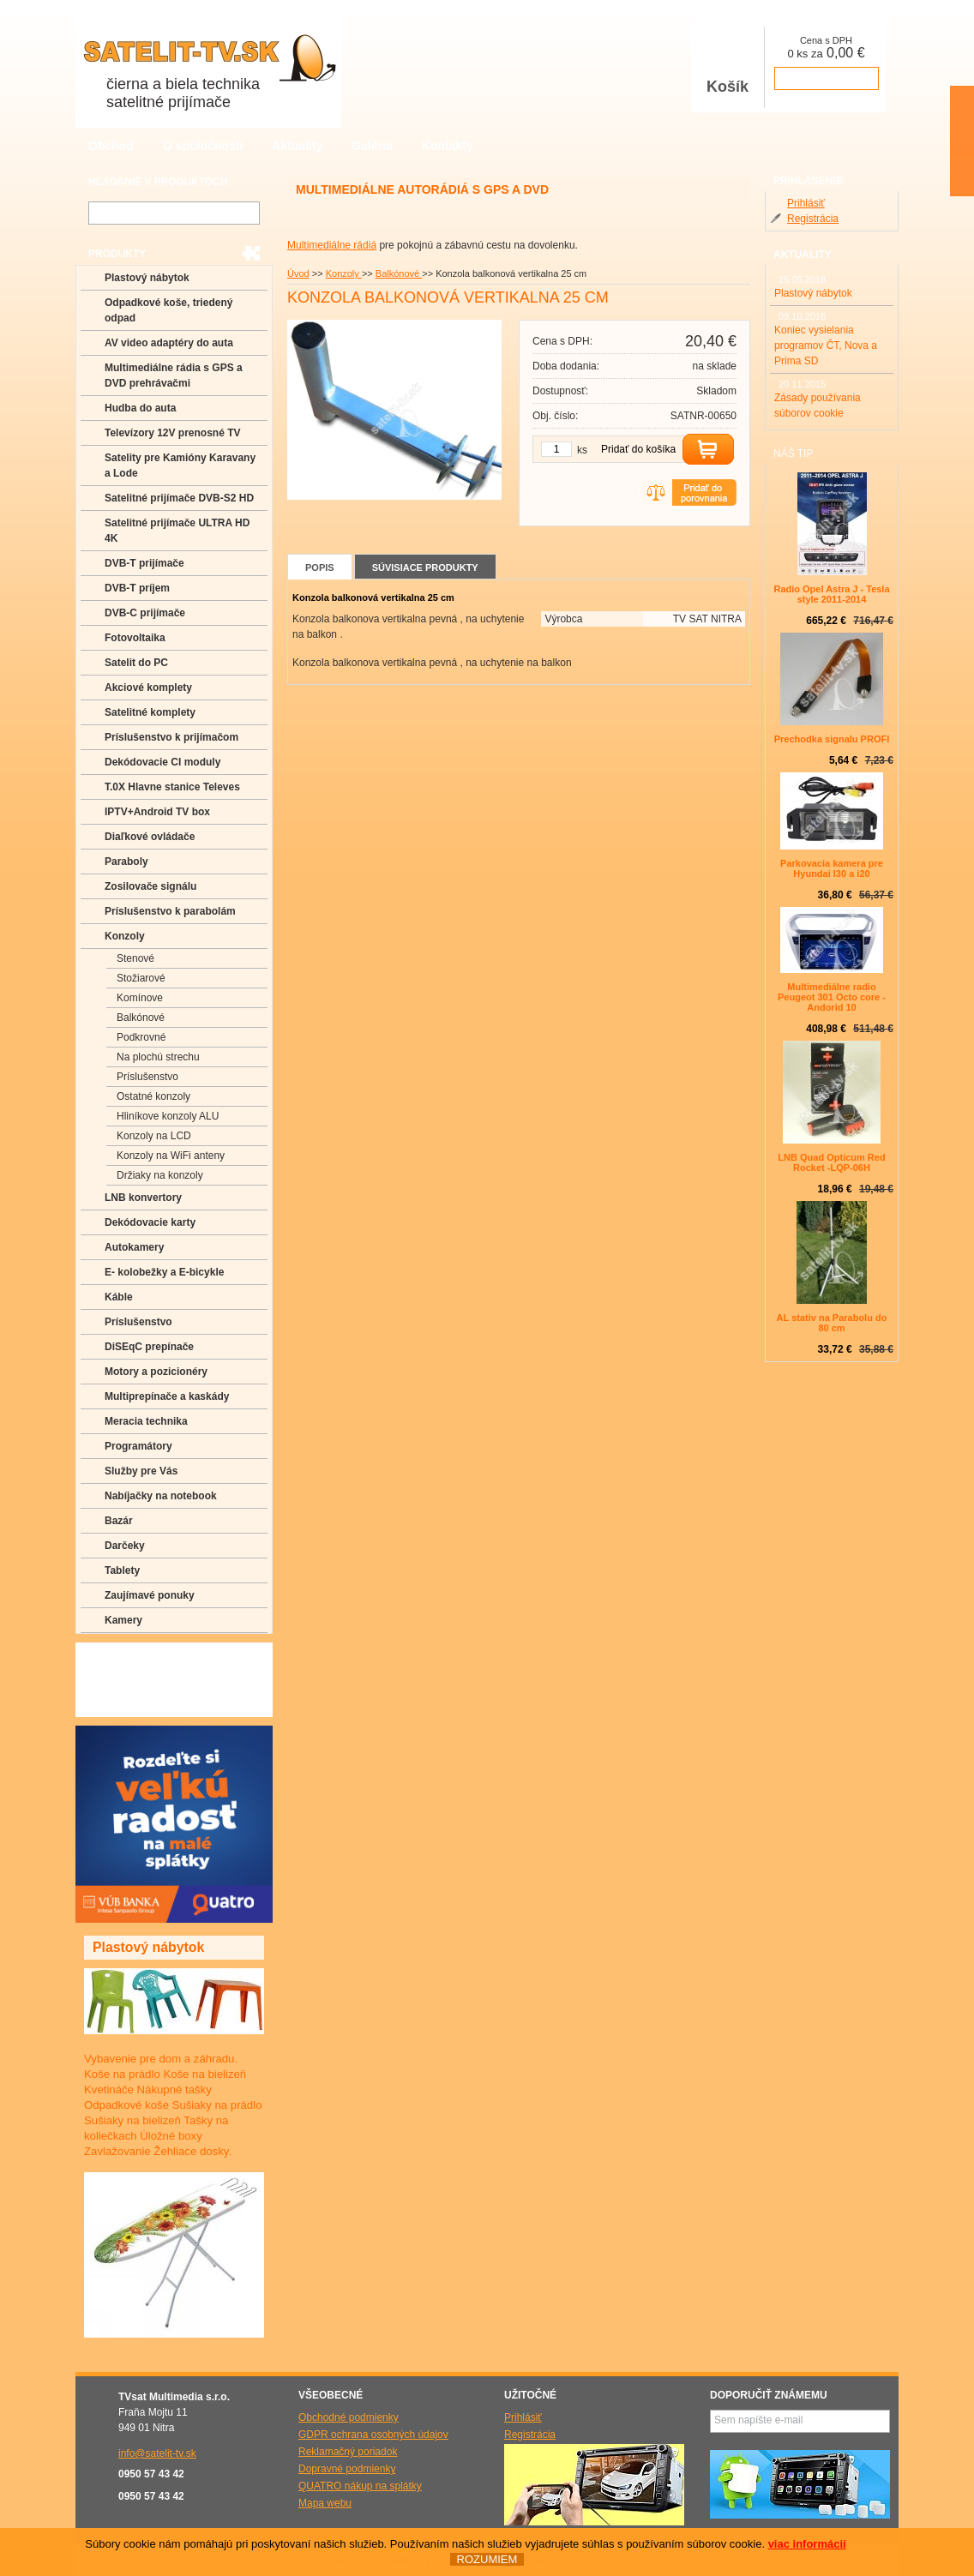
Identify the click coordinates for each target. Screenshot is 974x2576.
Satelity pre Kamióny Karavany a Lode (180, 465)
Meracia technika (146, 1421)
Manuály (124, 1704)
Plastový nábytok (147, 278)
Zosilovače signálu (150, 886)
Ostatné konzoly (153, 1096)
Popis (319, 567)
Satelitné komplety (150, 712)
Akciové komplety (148, 688)
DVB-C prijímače (145, 613)
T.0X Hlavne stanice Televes (172, 787)
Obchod (111, 146)
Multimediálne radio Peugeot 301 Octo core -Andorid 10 (832, 997)
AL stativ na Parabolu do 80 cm (832, 1322)
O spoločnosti (203, 146)
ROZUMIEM (486, 2559)
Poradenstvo (135, 1679)
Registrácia (813, 219)
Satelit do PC (136, 663)
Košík (728, 67)
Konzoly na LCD (154, 1136)
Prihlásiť (806, 203)
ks (582, 450)
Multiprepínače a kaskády (167, 1396)
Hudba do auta (140, 408)
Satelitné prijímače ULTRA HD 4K (177, 530)
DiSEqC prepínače (149, 1347)
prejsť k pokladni (826, 78)
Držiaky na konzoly (160, 1175)
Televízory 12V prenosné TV (173, 433)
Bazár (119, 1521)
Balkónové (399, 273)
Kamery (123, 1620)
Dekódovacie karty (150, 1222)
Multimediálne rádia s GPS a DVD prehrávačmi (174, 375)
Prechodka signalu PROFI (831, 739)
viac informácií (807, 2543)
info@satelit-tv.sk (157, 2453)
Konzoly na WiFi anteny (171, 1156)
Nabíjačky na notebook (161, 1496)
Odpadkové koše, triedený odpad (168, 310)
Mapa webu (325, 2503)
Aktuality (297, 146)
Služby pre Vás (141, 1471)
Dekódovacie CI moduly (162, 762)
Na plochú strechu (158, 1057)
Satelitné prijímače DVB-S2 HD (179, 498)
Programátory (138, 1446)
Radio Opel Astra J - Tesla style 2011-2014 (831, 594)
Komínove (140, 998)
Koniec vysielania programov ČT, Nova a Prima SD (825, 345)
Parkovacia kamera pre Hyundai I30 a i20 (831, 868)
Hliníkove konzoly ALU (168, 1116)
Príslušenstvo (147, 1077)
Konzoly (344, 273)
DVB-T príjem (137, 588)
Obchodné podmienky (348, 2417)
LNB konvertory (143, 1198)
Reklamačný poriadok (347, 2452)
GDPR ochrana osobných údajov (373, 2435)
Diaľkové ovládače (150, 837)
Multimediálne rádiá (331, 245)
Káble (119, 1297)
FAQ (114, 1654)
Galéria (372, 146)
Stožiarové (141, 978)
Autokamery (134, 1247)
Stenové (135, 958)
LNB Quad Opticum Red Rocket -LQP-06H (831, 1162)
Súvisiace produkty (425, 567)
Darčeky (125, 1546)
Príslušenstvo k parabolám (170, 911)
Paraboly (126, 862)
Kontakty (447, 146)
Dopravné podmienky (346, 2469)
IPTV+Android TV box (157, 812)
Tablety (122, 1570)
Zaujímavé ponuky (150, 1595)
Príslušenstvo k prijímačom (171, 737)
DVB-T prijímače (144, 563)
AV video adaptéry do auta (169, 343)
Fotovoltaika (135, 638)
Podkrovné (141, 1037)
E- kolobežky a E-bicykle (164, 1272)
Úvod (298, 273)
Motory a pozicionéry (156, 1372)
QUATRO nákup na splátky (360, 2486)
